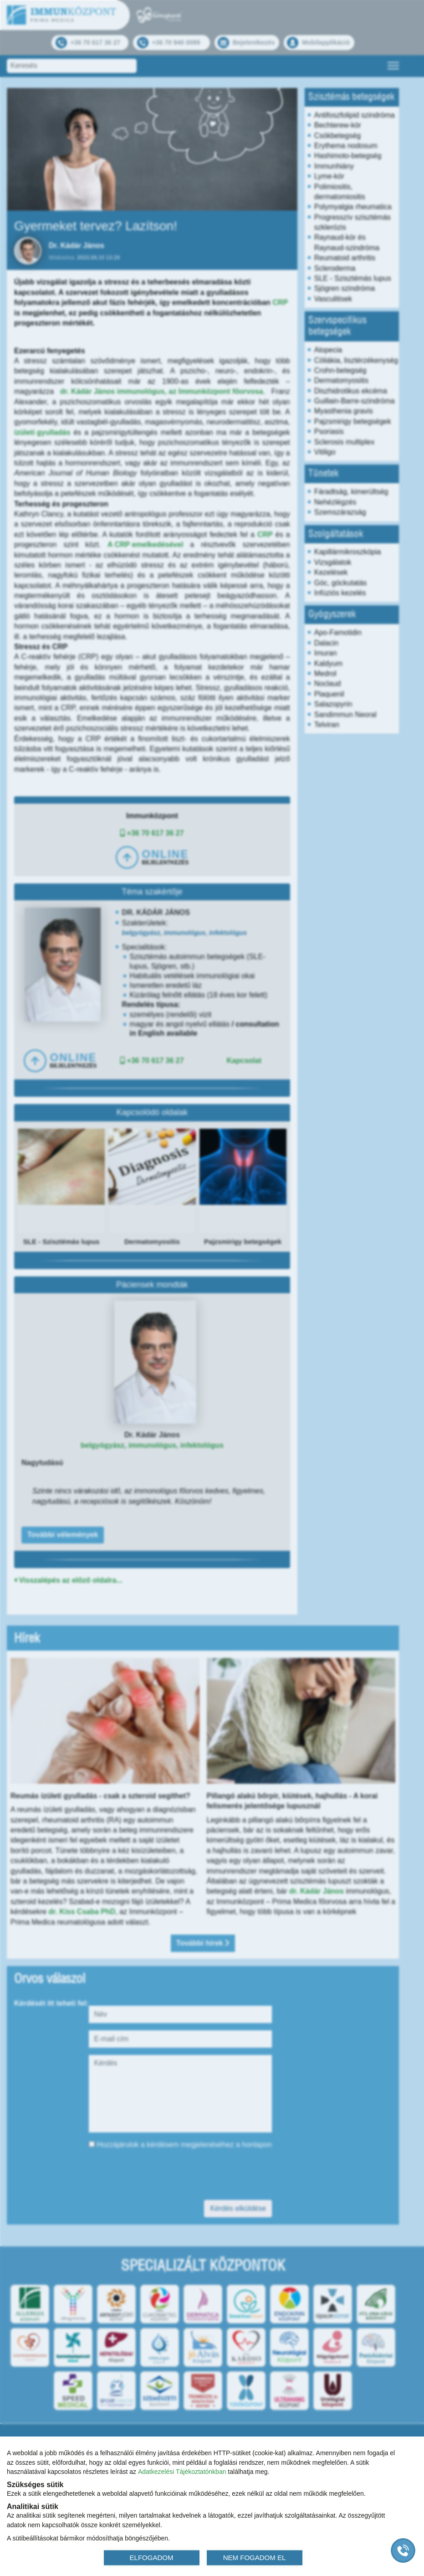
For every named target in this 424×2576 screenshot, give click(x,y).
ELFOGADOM (152, 2557)
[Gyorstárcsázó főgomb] (403, 2550)
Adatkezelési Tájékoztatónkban (182, 2471)
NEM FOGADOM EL (254, 2557)
